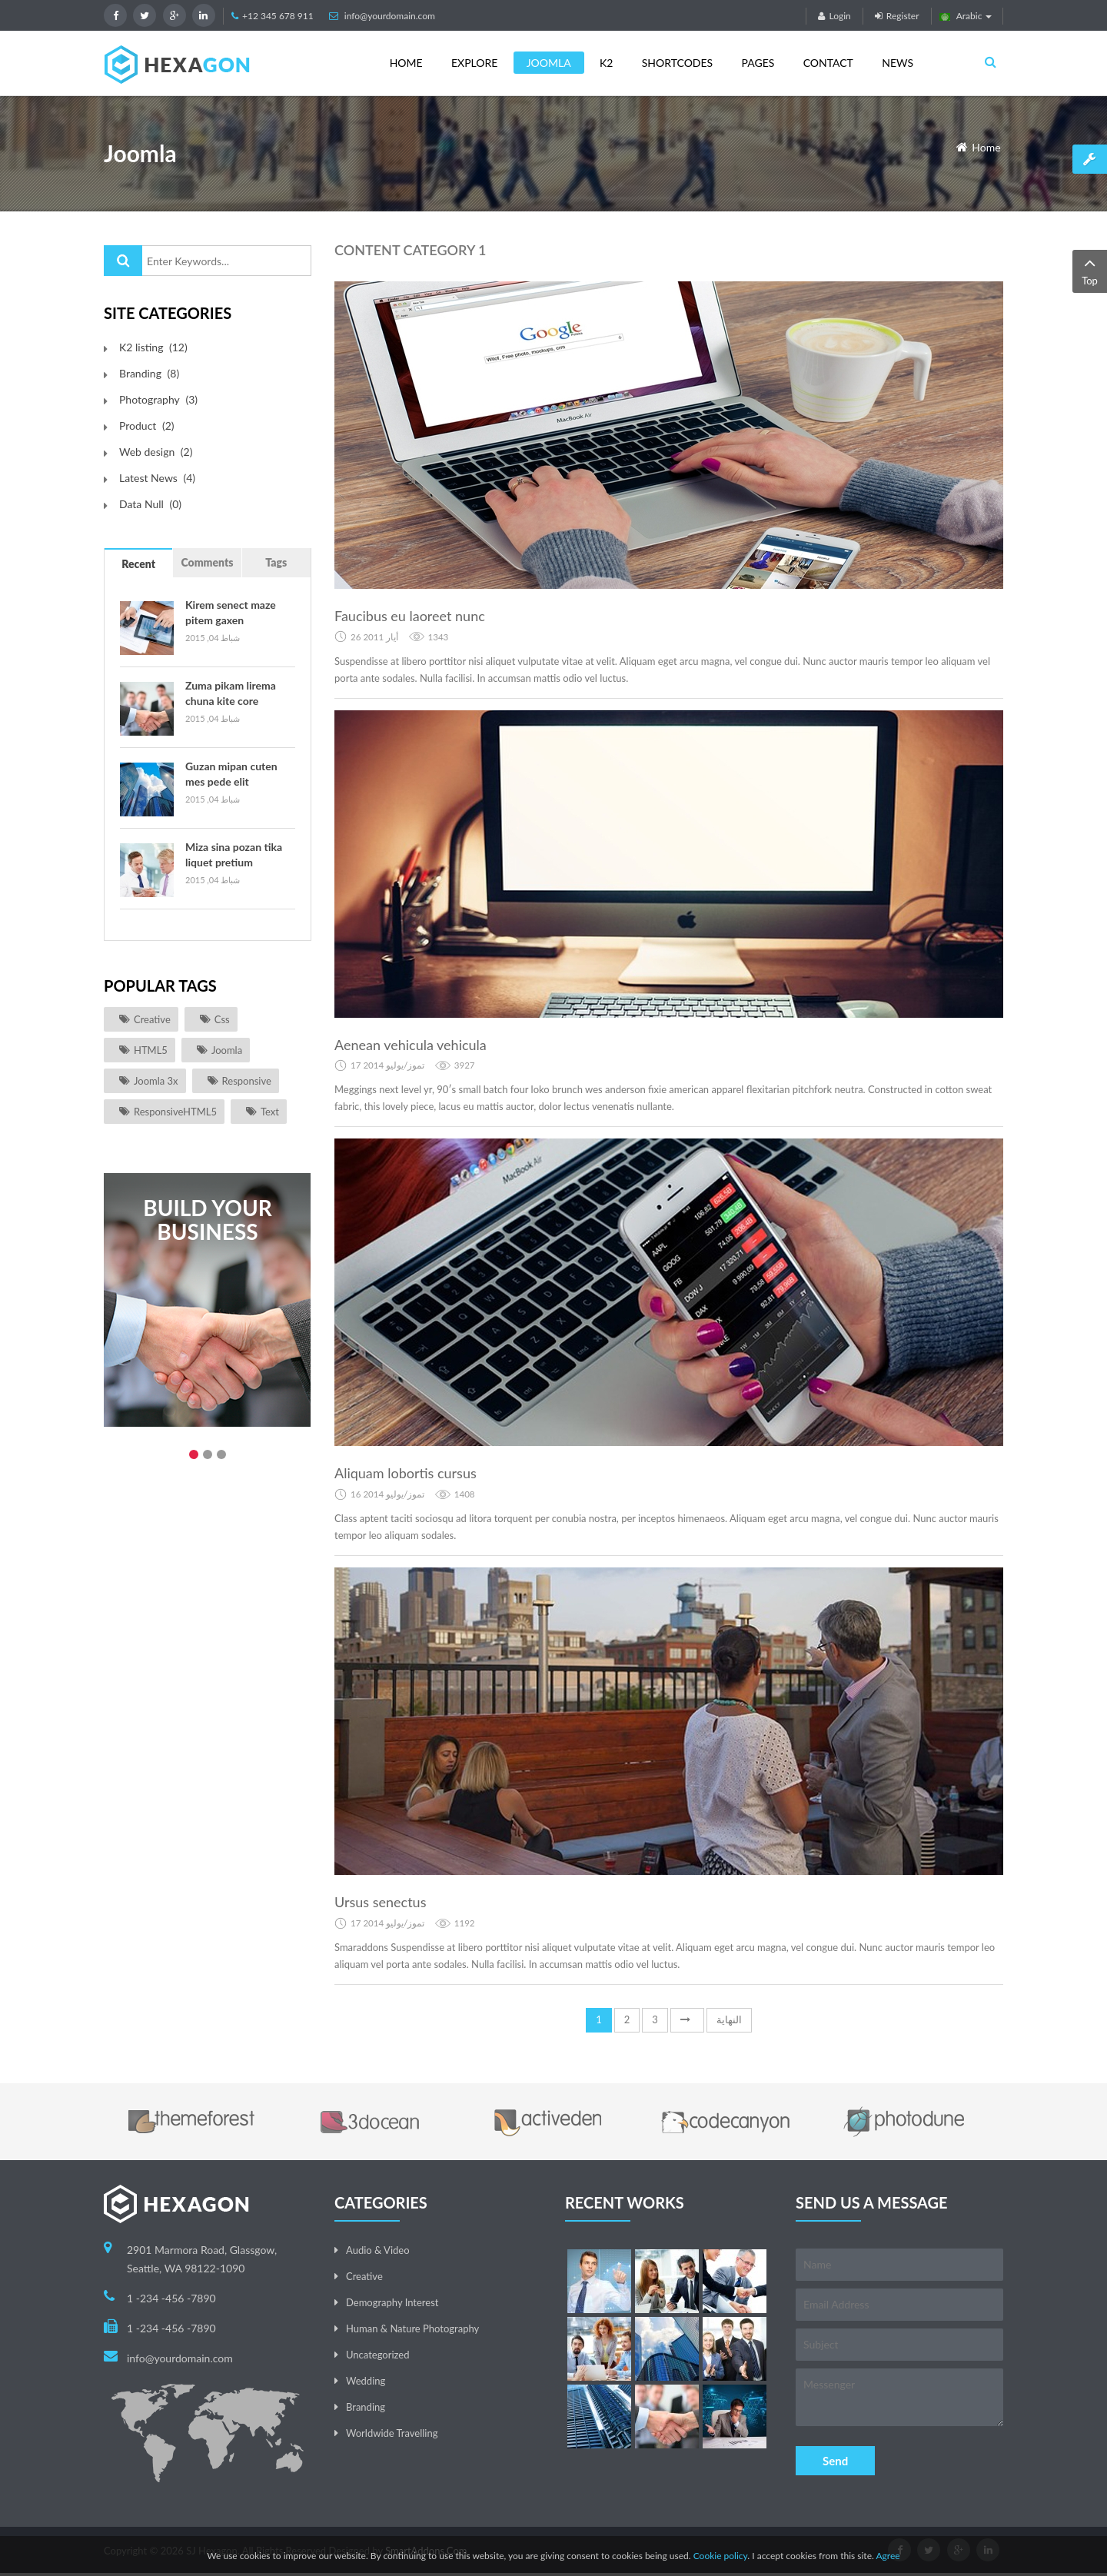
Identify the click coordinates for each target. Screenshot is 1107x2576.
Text (270, 1111)
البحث (123, 260)
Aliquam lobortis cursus (405, 1472)
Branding (365, 2407)
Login (834, 16)
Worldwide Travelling (391, 2433)
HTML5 (151, 1050)
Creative (152, 1019)
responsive (246, 1081)
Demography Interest (392, 2302)
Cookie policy (720, 2555)
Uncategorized (377, 2354)
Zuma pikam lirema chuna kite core (230, 693)
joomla (226, 1050)
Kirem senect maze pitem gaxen (230, 612)
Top (1089, 270)
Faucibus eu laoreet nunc (409, 615)
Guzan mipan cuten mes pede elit (231, 774)
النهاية (729, 2019)
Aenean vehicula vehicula (410, 1044)
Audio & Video (378, 2250)
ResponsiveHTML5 (175, 1111)
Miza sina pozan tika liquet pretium (233, 854)
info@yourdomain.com (389, 16)
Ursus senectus (380, 1901)
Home (986, 147)
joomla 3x (156, 1081)
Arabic (965, 16)
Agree (887, 2555)
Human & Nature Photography (412, 2328)
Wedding (365, 2381)
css (222, 1019)
